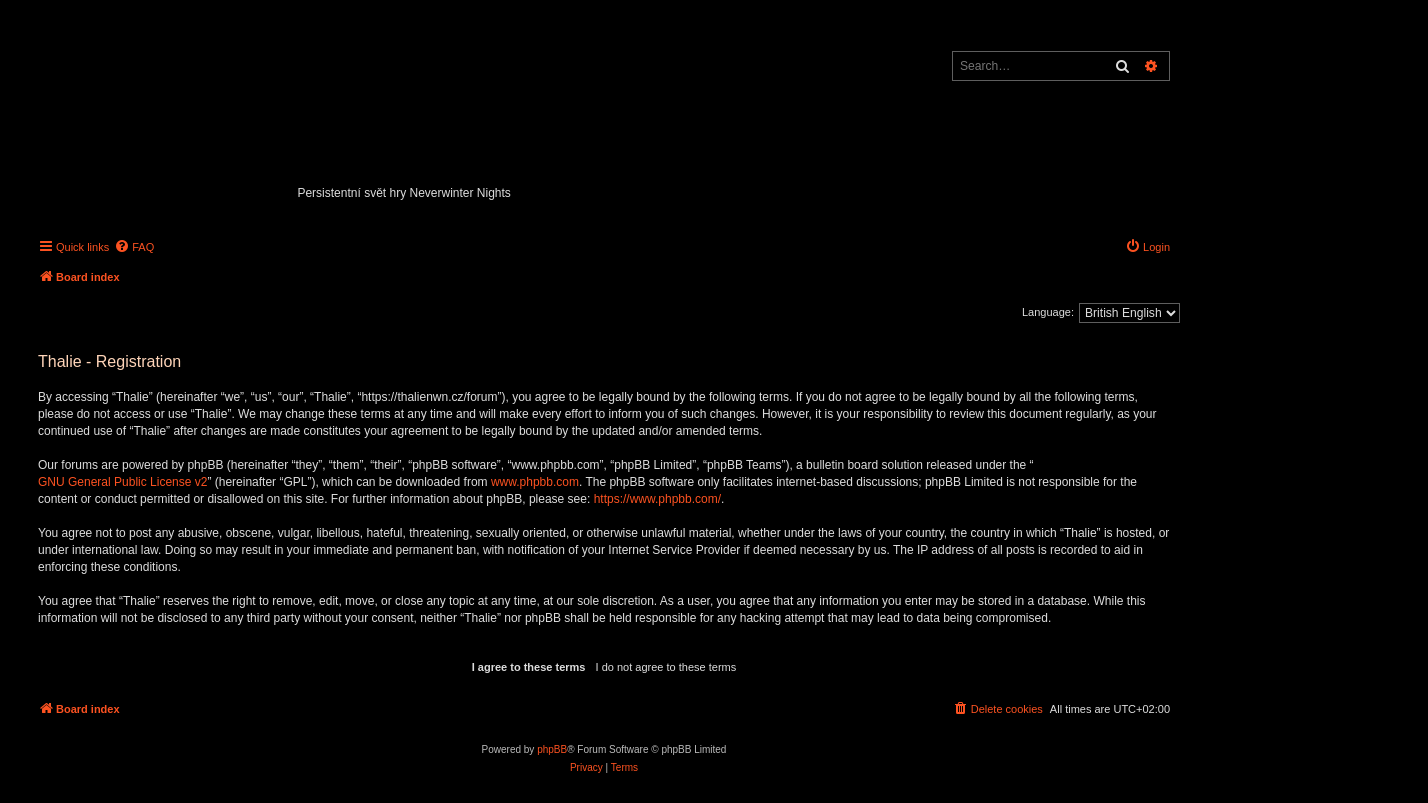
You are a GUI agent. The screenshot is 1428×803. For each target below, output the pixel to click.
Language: (1048, 312)
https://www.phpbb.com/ (657, 499)
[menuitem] (134, 247)
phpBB (552, 749)
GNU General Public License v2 (122, 482)
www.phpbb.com (535, 482)
